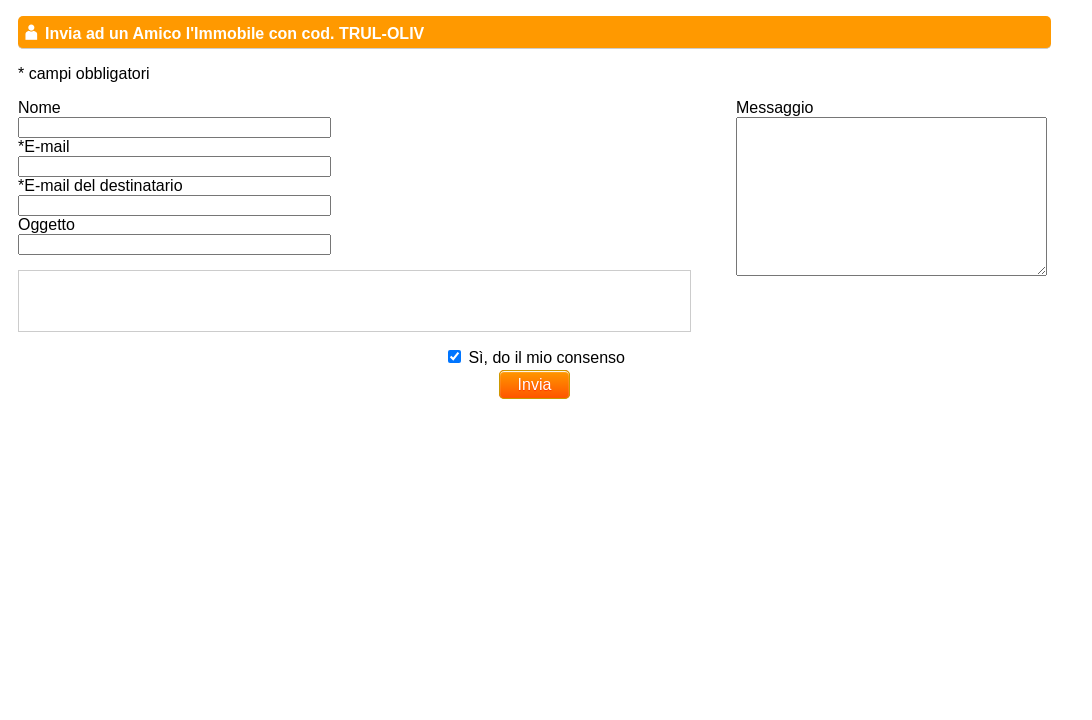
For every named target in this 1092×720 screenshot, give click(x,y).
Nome (39, 107)
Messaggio (774, 107)
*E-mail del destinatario (100, 185)
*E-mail (44, 146)
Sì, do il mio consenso (546, 357)
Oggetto (46, 224)
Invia (535, 384)
